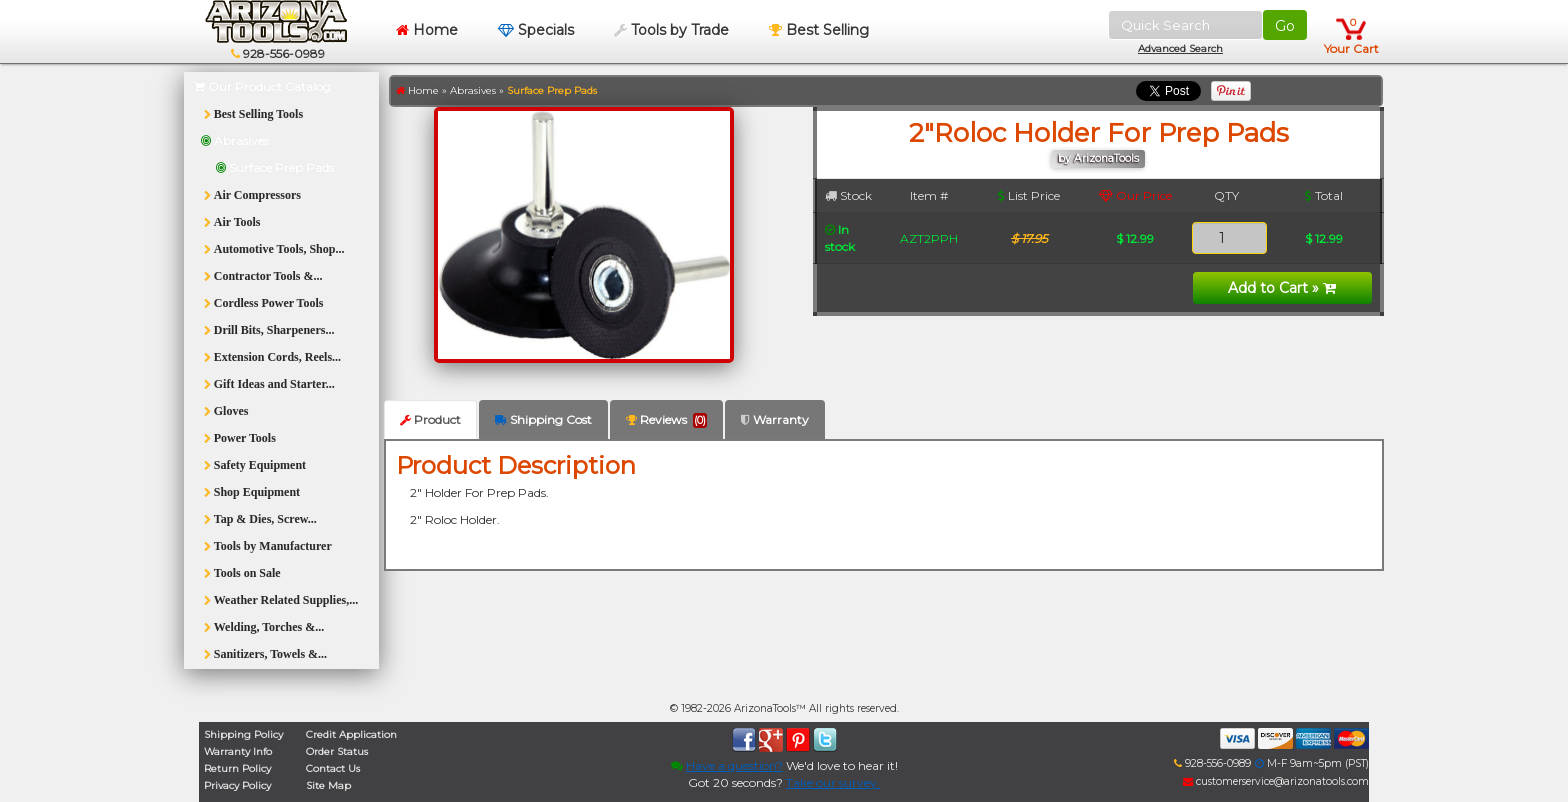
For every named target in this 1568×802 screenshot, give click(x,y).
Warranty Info (238, 751)
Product (430, 419)
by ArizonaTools (1098, 158)
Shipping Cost (543, 419)
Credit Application (351, 734)
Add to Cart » (1282, 288)
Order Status (337, 751)
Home (427, 30)
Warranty (775, 419)
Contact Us (333, 768)
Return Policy (237, 768)
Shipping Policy (243, 734)
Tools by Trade (671, 30)
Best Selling (819, 30)
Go (1285, 26)
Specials (536, 30)
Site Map (328, 785)
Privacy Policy (237, 785)
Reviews (666, 420)
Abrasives (473, 90)
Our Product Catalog (262, 86)
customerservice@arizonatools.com (1276, 781)
